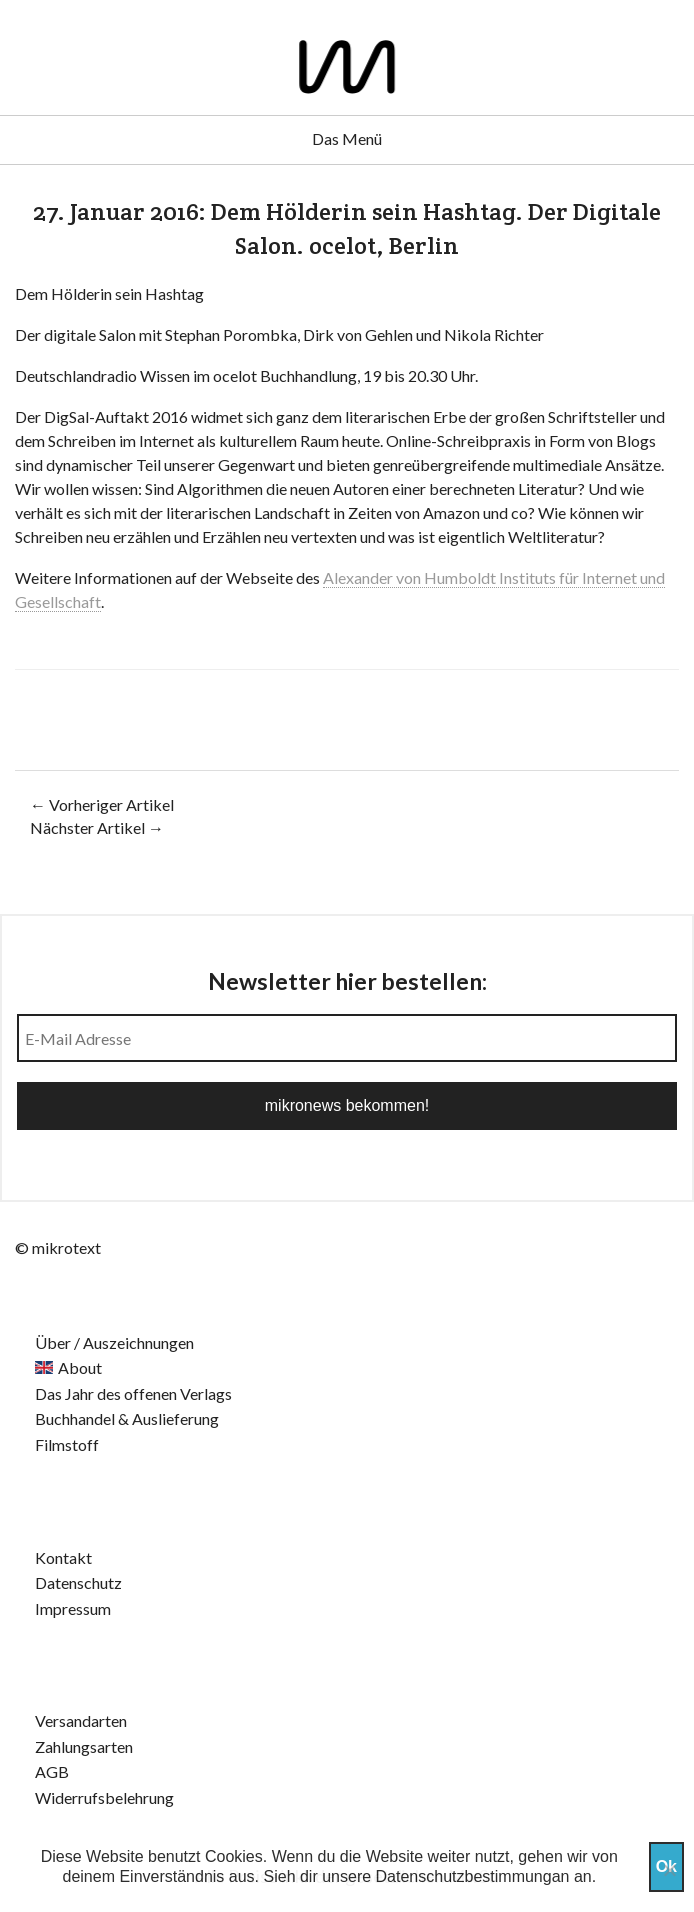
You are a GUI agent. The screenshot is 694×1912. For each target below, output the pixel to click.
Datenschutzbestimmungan (473, 1876)
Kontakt (63, 1557)
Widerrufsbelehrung (104, 1797)
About (80, 1367)
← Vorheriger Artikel (102, 804)
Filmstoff (67, 1444)
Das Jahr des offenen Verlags (133, 1393)
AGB (52, 1771)
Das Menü (347, 138)
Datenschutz (78, 1582)
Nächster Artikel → (97, 827)
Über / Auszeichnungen (114, 1342)
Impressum (73, 1608)
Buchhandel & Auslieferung (127, 1418)
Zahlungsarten (84, 1746)
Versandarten (81, 1720)
